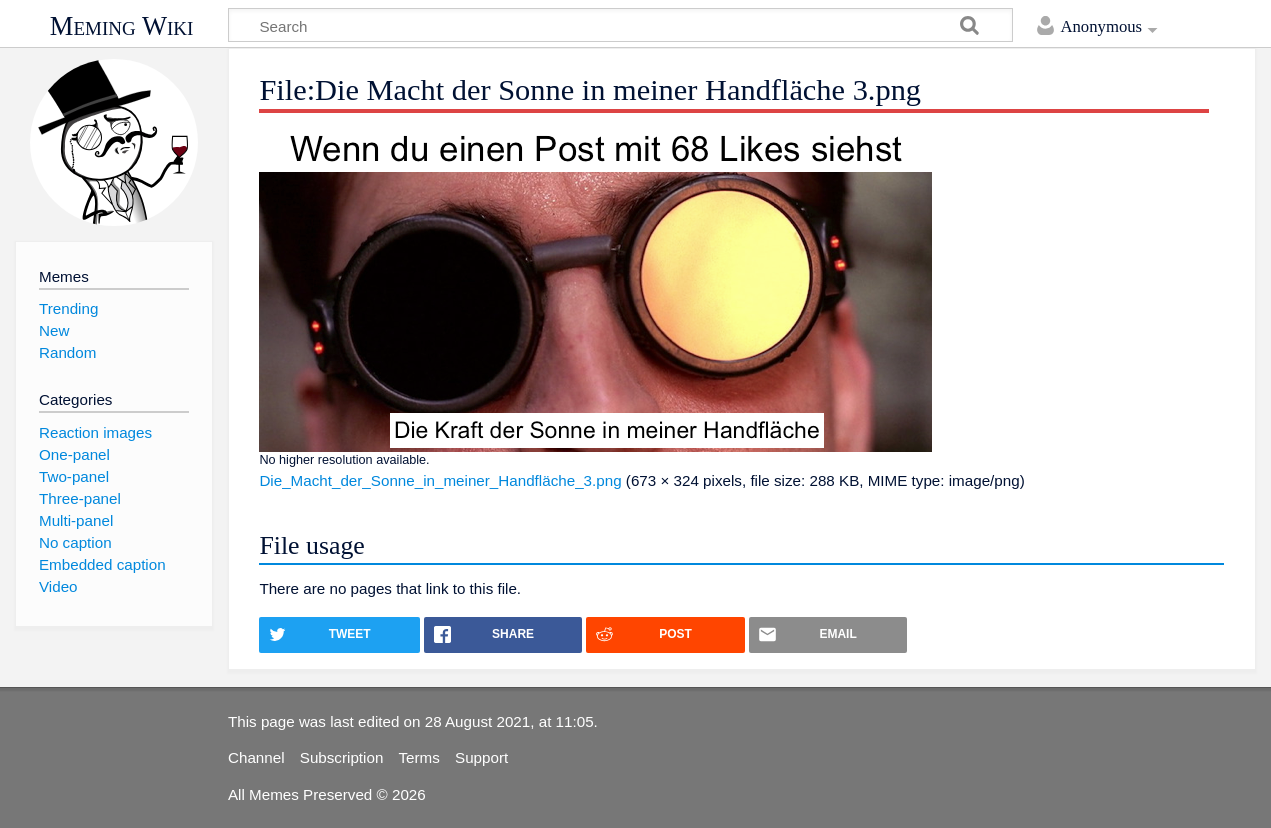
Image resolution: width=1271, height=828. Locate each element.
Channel (256, 757)
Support (481, 757)
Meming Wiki (122, 26)
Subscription (342, 757)
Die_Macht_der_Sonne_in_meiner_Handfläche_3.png (440, 480)
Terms (419, 757)
